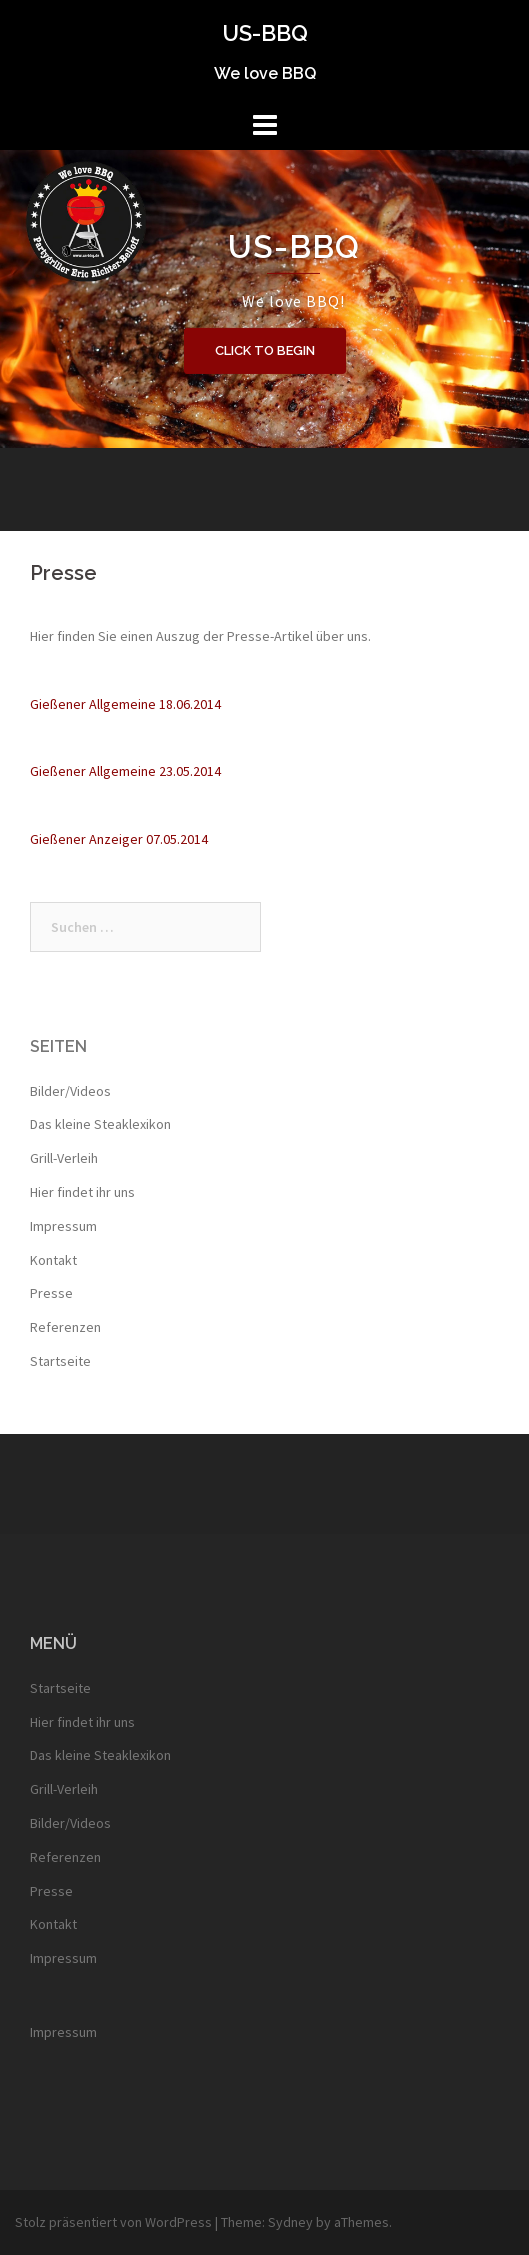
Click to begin (265, 350)
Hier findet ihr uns (82, 1192)
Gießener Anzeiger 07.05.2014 (119, 839)
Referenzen (65, 1327)
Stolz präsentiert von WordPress (113, 2222)
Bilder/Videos (70, 1091)
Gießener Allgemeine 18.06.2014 (125, 704)
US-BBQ (265, 33)
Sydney (290, 2222)
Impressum (63, 1226)
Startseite (60, 1361)
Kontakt (53, 1260)
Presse (51, 1293)
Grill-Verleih (64, 1158)
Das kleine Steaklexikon (100, 1124)
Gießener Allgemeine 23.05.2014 (125, 771)
